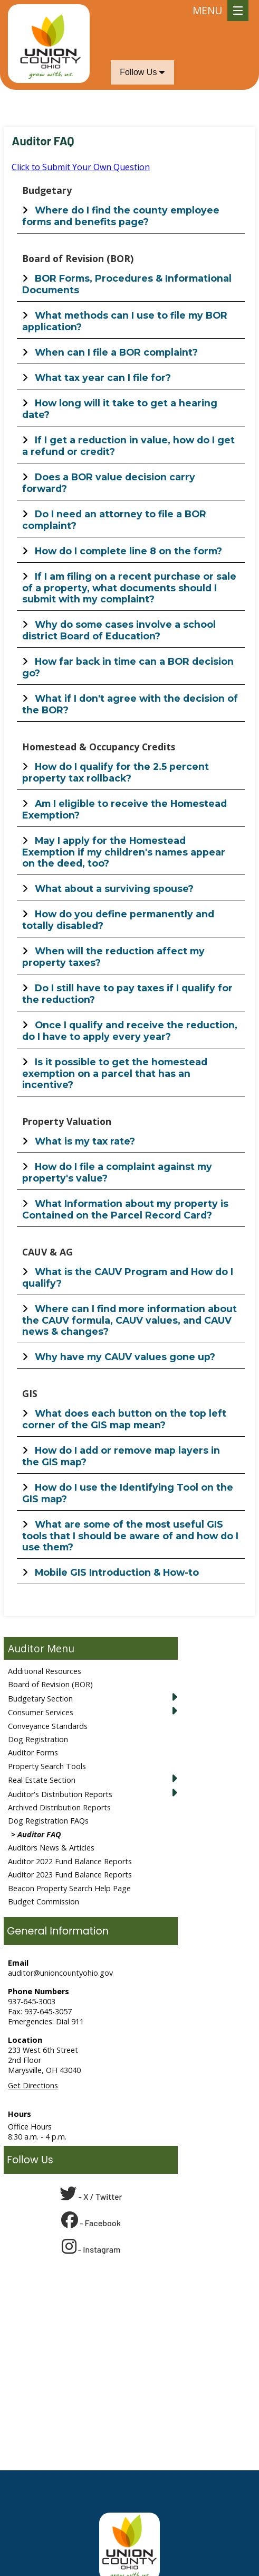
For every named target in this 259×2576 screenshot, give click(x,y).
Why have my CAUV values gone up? (125, 1356)
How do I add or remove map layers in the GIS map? (121, 1456)
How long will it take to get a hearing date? (119, 408)
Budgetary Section (40, 1699)
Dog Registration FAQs (48, 1821)
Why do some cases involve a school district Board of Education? (119, 630)
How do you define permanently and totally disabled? (118, 919)
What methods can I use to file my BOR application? (124, 321)
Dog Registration (38, 1739)
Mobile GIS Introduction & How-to (117, 1572)
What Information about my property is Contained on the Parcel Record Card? (125, 1209)
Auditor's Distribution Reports (60, 1794)
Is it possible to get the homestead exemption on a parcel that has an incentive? (114, 1073)
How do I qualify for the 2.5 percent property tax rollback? (115, 772)
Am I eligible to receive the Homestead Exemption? (124, 809)
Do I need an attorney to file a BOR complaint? (114, 519)
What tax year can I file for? (103, 377)
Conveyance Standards (48, 1726)
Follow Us (142, 72)
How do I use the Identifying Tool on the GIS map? (127, 1493)
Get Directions (33, 2085)
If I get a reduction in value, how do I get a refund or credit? (128, 445)
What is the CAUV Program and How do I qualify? (127, 1277)
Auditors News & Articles (51, 1848)
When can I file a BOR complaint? (116, 352)
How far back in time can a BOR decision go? (128, 667)
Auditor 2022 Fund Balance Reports (70, 1861)
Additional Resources (44, 1671)
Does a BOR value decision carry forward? (108, 482)
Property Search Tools (47, 1766)
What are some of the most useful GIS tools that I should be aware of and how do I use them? (130, 1535)
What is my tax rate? (85, 1141)
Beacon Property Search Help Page (69, 1888)
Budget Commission (43, 1901)
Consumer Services (40, 1712)
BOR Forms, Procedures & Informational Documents (127, 284)
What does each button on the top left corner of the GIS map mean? (124, 1419)
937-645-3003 (31, 2001)
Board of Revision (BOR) (50, 1684)
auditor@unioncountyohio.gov (60, 1973)
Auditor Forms (33, 1752)
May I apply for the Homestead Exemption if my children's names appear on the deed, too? (123, 852)
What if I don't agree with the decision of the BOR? (130, 704)
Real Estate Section (41, 1780)
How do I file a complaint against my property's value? (117, 1172)
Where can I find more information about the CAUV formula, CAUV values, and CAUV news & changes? (129, 1320)
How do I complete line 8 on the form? (128, 550)
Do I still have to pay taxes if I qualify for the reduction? (127, 993)
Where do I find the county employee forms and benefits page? (120, 215)
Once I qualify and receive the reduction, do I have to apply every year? (129, 1030)
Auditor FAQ (39, 1834)
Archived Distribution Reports (59, 1807)
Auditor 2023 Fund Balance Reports (70, 1875)
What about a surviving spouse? (114, 888)
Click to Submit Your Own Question (81, 167)
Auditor (26, 1648)
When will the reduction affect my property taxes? (113, 956)
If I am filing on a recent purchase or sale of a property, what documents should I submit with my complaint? (129, 588)
